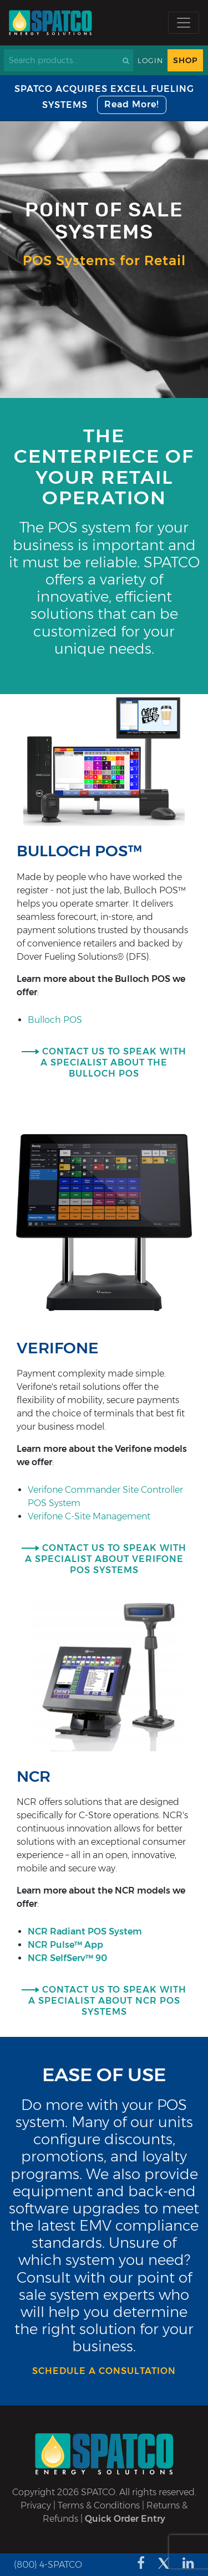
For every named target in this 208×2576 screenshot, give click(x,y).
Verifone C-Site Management (89, 1516)
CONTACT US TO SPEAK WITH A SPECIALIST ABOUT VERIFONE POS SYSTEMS (106, 1559)
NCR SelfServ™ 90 (67, 1958)
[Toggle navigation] (183, 23)
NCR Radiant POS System (85, 1931)
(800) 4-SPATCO (48, 2564)
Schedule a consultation (104, 2371)
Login (150, 60)
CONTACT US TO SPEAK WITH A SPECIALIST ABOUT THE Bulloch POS (113, 1062)
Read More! (131, 104)
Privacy (36, 2505)
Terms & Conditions (99, 2505)
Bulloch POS (55, 1020)
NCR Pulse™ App (65, 1944)
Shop (185, 60)
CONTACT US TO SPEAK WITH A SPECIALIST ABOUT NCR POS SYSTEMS (107, 2000)
